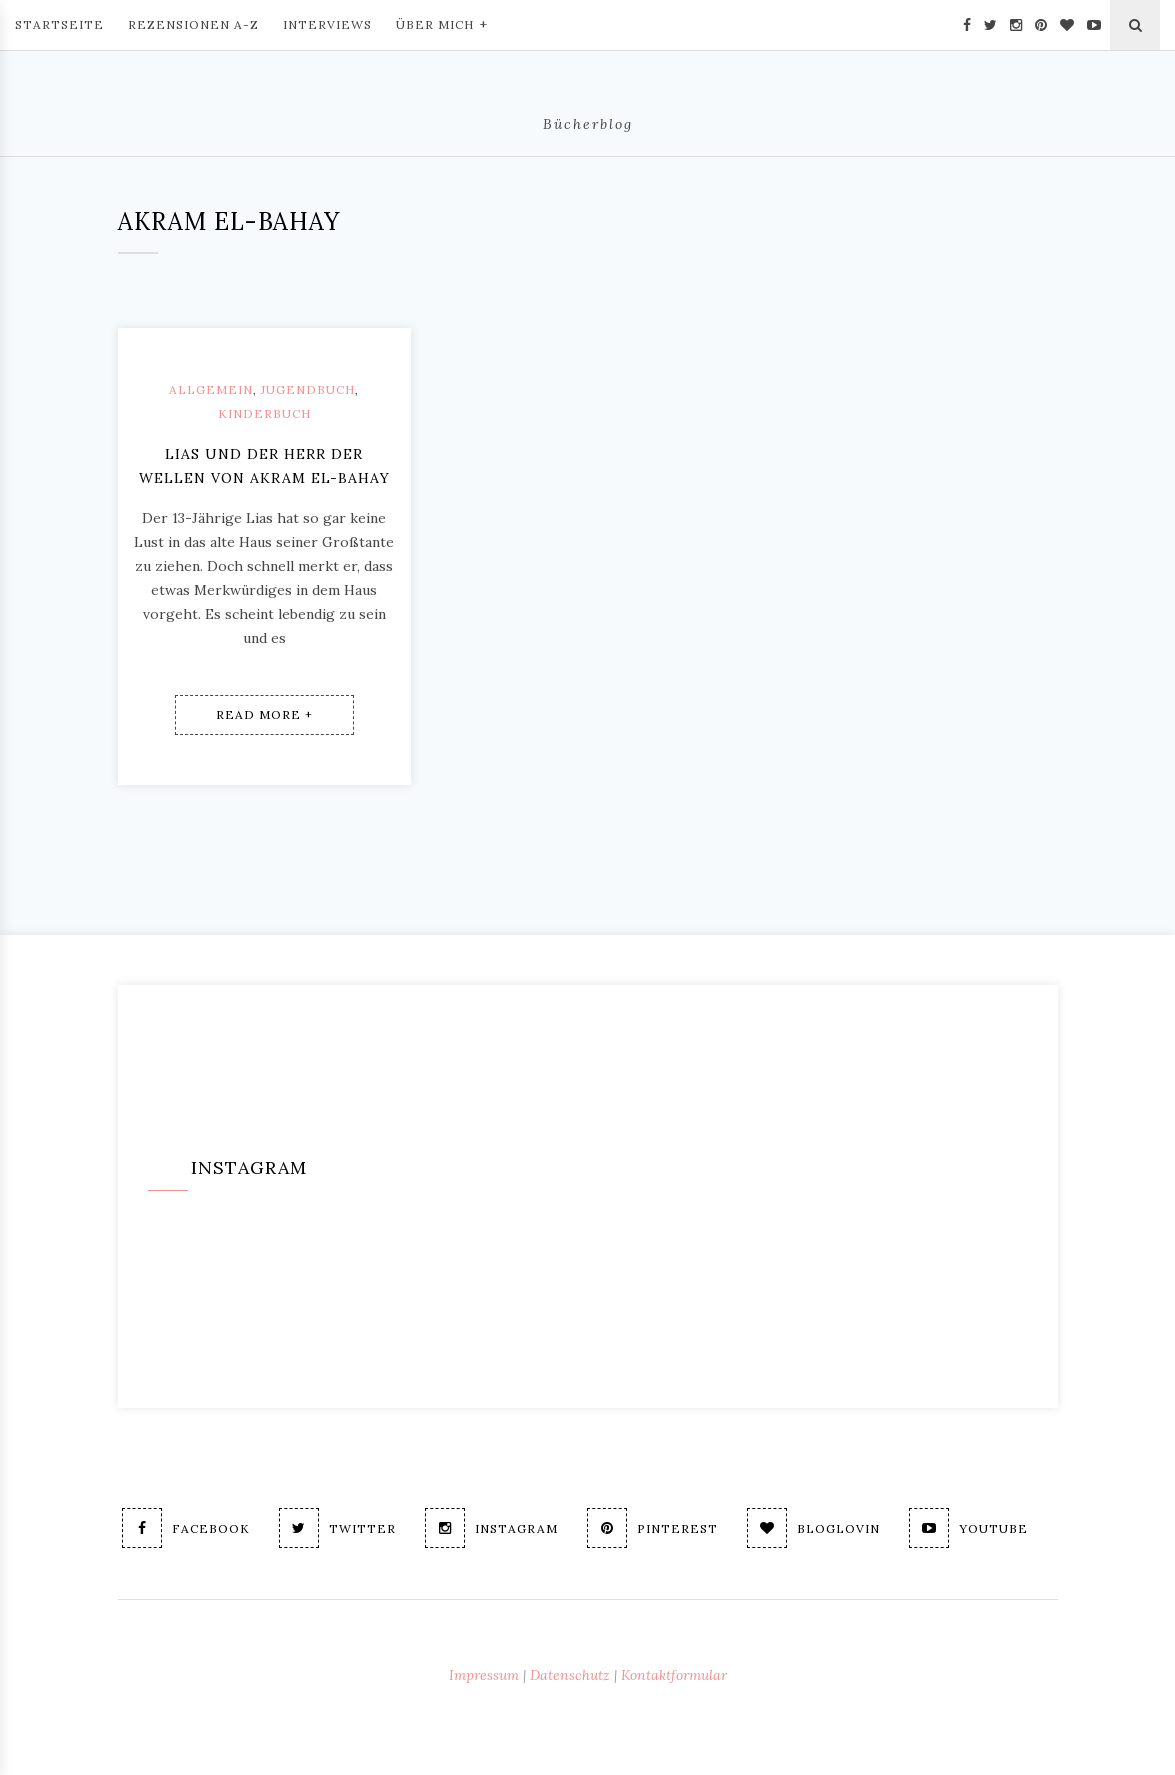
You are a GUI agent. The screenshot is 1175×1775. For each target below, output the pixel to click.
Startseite (59, 24)
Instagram (491, 1528)
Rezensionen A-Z (193, 24)
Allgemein (211, 389)
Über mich (442, 23)
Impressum (484, 1675)
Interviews (327, 24)
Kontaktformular (674, 1675)
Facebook (186, 1528)
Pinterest (652, 1528)
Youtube (968, 1528)
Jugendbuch (308, 389)
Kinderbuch (264, 413)
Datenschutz (570, 1675)
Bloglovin (813, 1528)
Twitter (337, 1528)
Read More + (264, 714)
